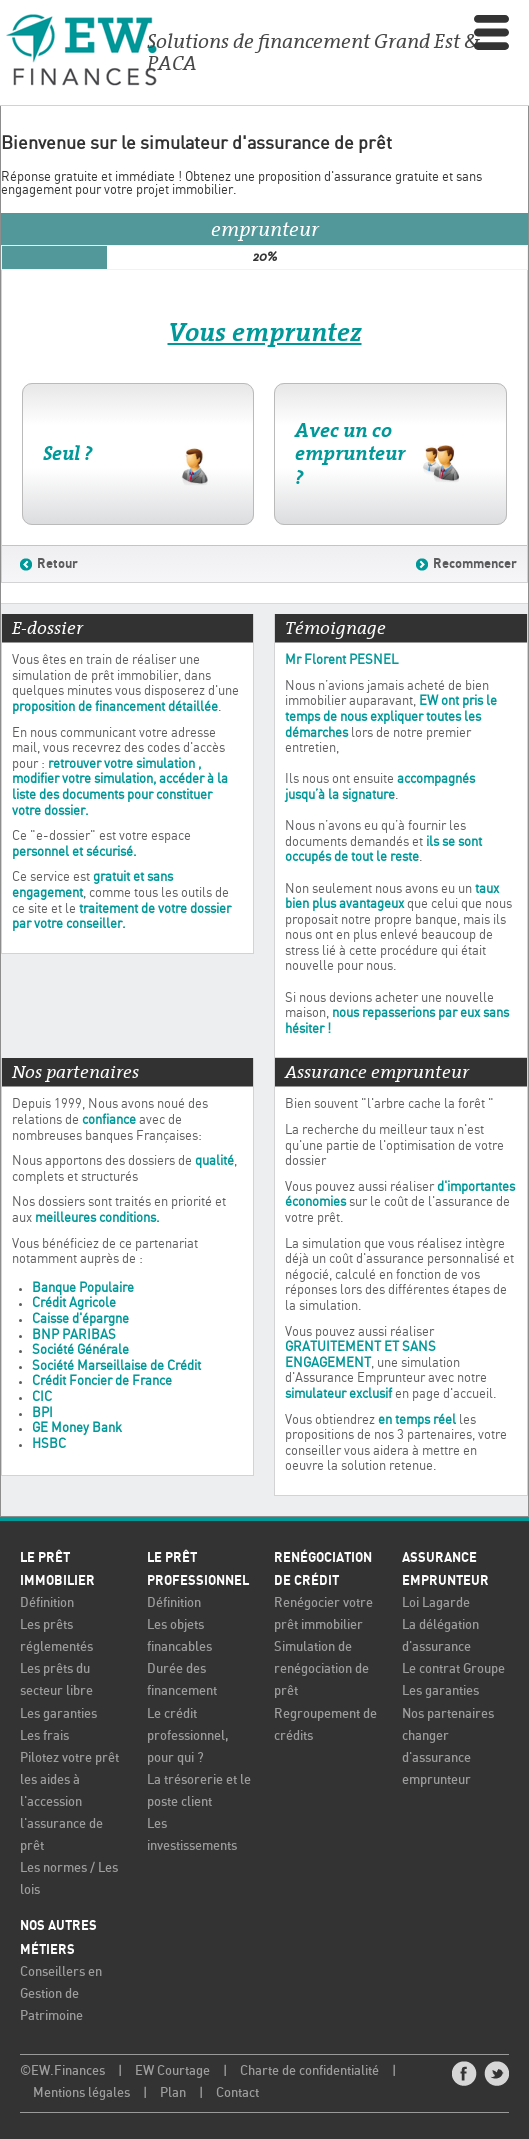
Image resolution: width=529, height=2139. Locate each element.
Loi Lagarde (436, 1603)
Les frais (44, 1736)
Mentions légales (81, 2093)
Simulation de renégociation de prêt (321, 1669)
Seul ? (67, 453)
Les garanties (58, 1714)
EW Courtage (172, 2071)
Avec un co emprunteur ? (350, 453)
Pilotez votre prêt (69, 1758)
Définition (47, 1603)
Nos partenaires (448, 1714)
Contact (237, 2093)
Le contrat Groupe (453, 1669)
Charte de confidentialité (309, 2071)
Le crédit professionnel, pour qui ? (188, 1736)
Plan (173, 2093)
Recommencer (475, 564)
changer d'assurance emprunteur (436, 1758)
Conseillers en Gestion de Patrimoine (61, 1994)
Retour (57, 564)
